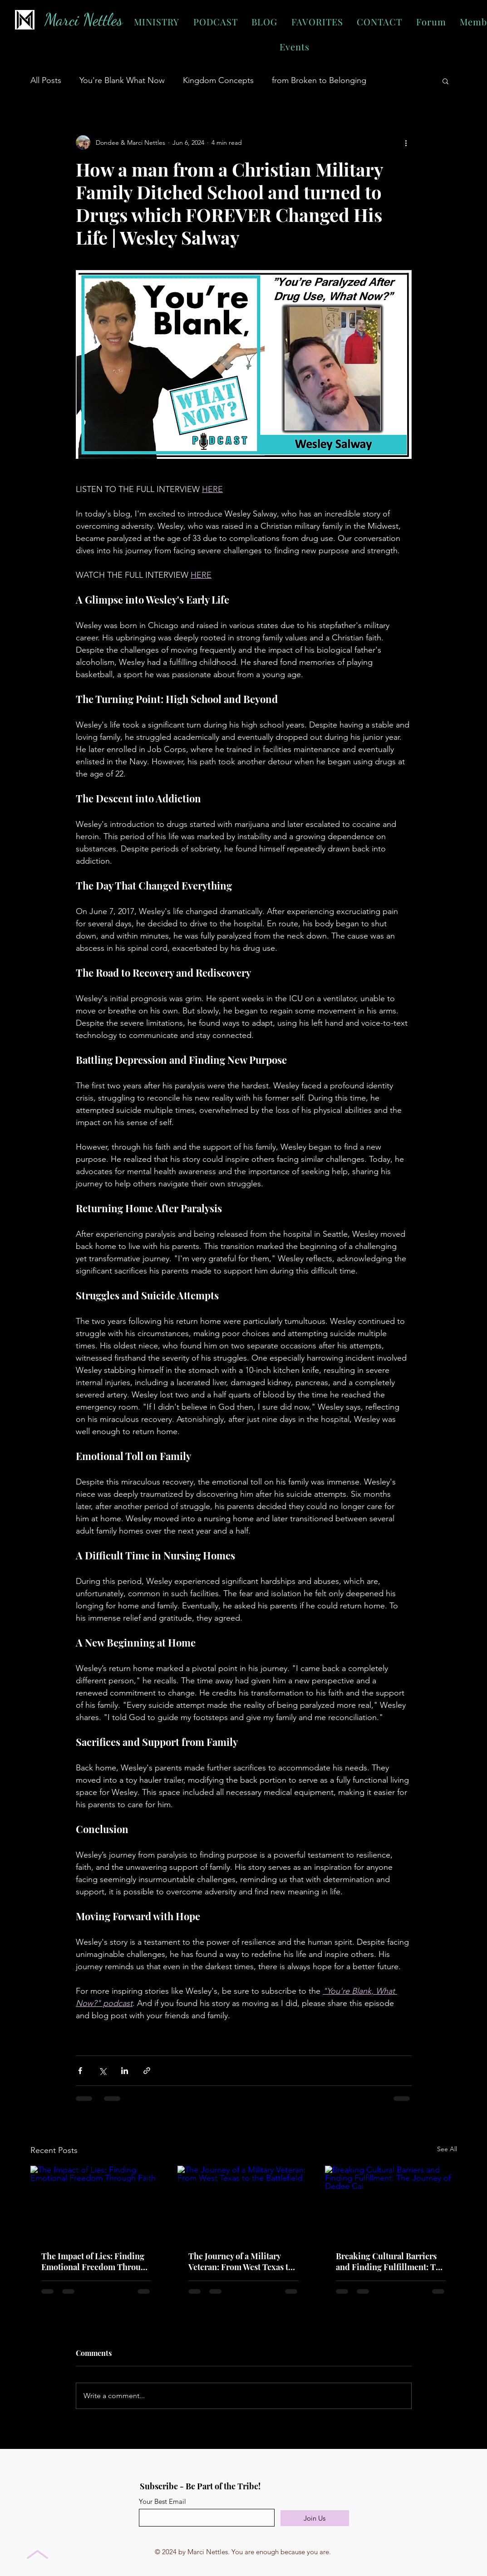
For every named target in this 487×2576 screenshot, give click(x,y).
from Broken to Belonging (319, 80)
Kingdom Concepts (218, 80)
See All (447, 2149)
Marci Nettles (83, 19)
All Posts (45, 80)
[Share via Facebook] (80, 2070)
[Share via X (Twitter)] (102, 2070)
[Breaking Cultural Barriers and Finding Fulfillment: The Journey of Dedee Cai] (391, 2203)
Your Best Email (162, 2501)
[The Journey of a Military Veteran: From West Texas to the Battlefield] (243, 2203)
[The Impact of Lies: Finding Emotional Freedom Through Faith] (96, 2203)
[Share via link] (147, 2070)
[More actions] (406, 142)
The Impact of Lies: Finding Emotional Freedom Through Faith (95, 2261)
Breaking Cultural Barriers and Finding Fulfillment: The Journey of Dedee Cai (390, 2261)
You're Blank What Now (122, 80)
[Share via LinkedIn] (124, 2070)
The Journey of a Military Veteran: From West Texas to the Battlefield (240, 2261)
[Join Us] (314, 2518)
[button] (445, 80)
